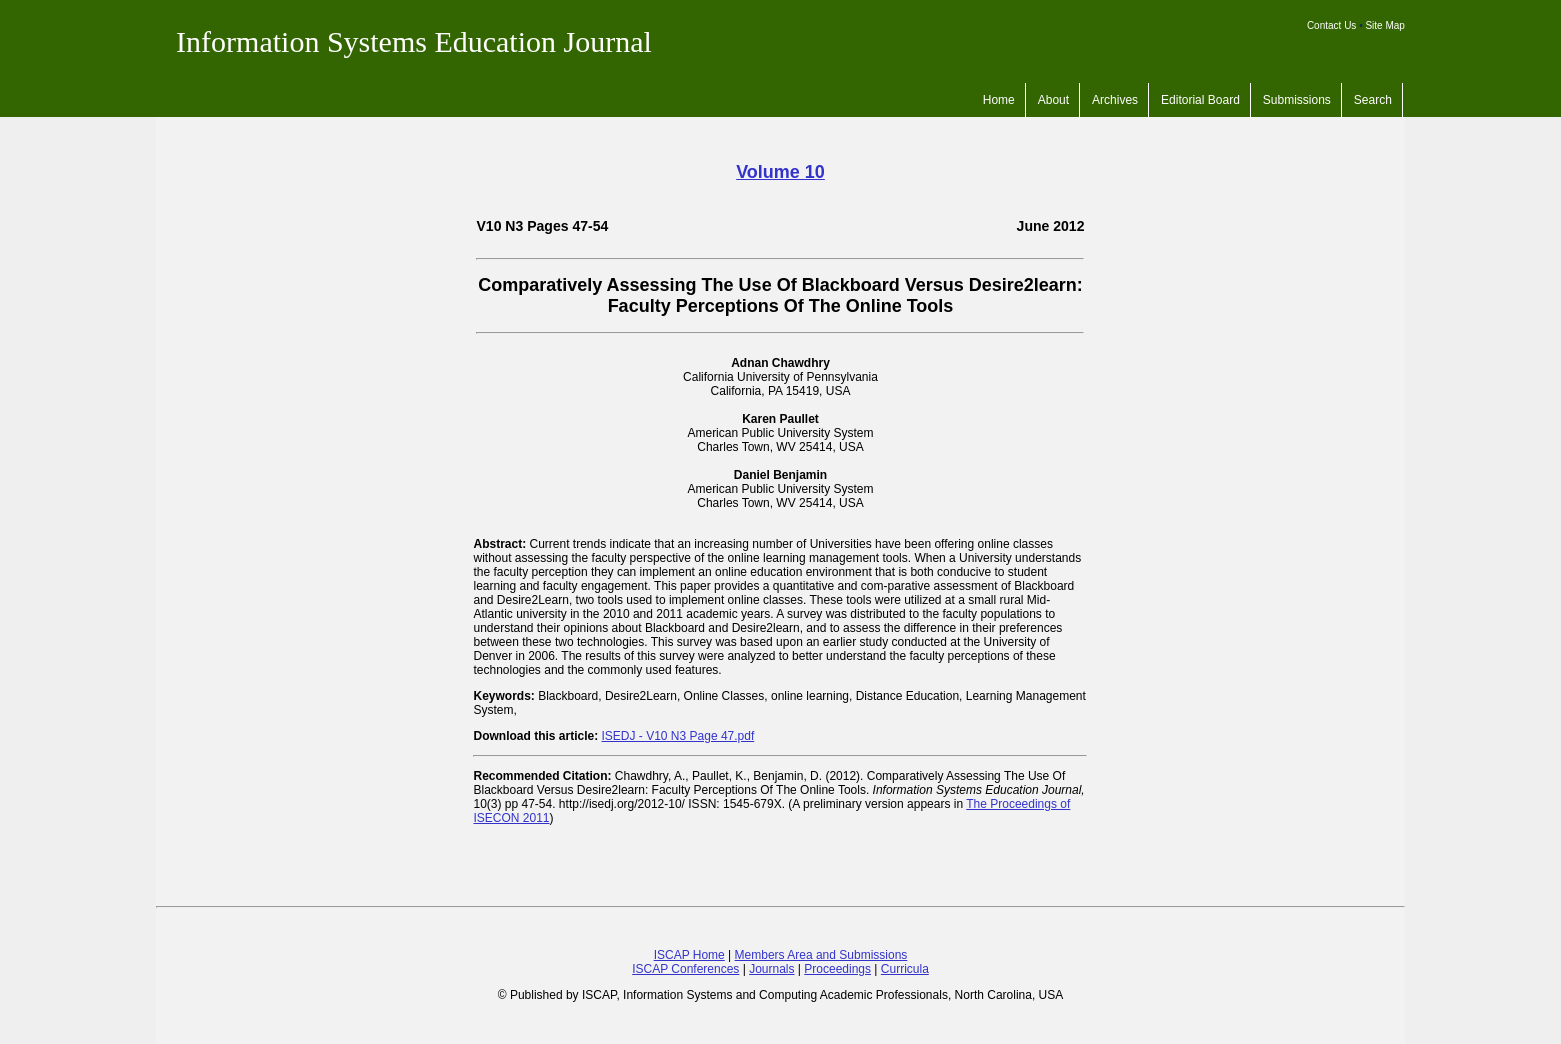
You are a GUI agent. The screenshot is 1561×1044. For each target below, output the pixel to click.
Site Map (1384, 25)
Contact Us (1331, 25)
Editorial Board (1200, 100)
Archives (1115, 100)
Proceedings (837, 969)
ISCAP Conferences (685, 969)
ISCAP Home (689, 955)
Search (1373, 100)
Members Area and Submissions (821, 955)
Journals (771, 969)
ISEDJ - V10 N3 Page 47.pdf (678, 736)
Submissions (1297, 100)
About (1053, 100)
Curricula (905, 969)
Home (999, 100)
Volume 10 (780, 172)
